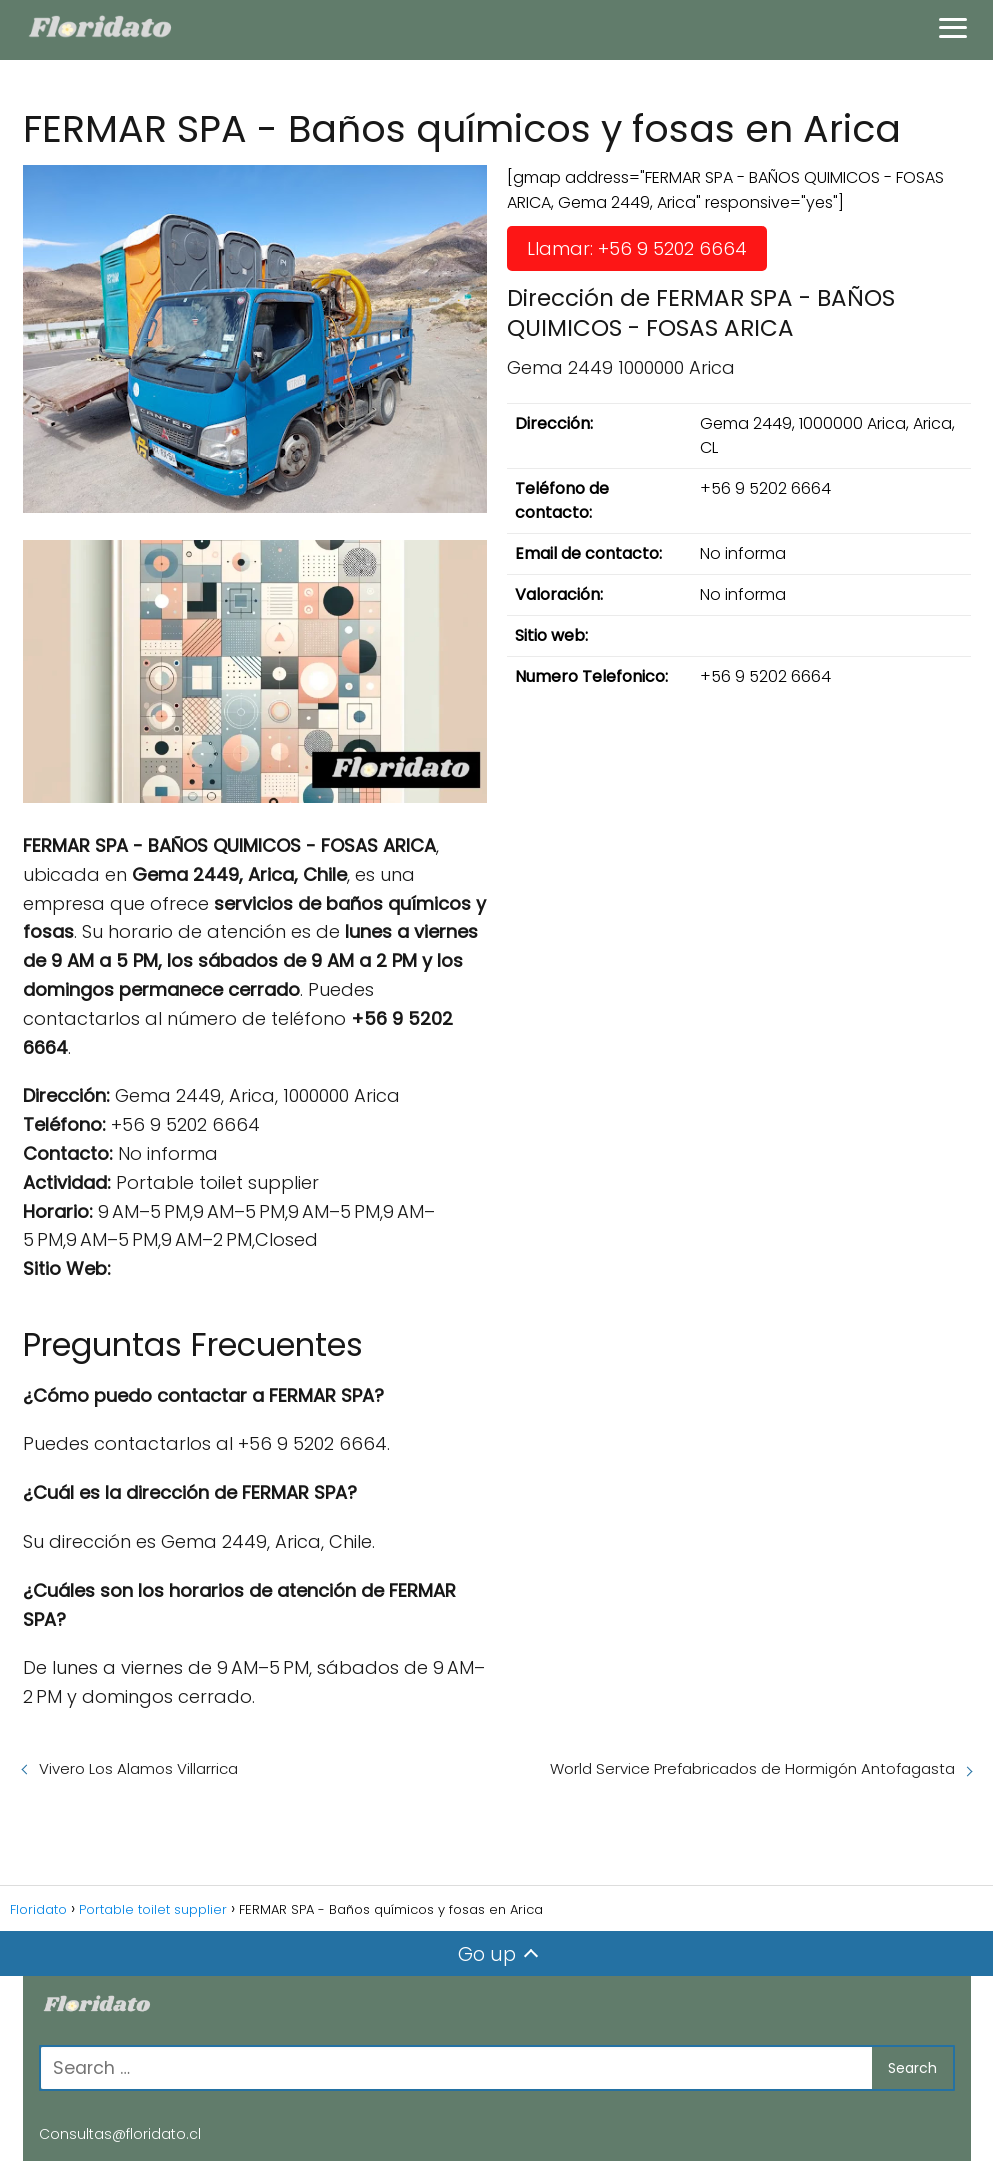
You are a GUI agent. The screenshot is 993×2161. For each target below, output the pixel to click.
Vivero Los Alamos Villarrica (138, 1768)
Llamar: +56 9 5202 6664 (637, 248)
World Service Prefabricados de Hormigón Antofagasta (752, 1768)
